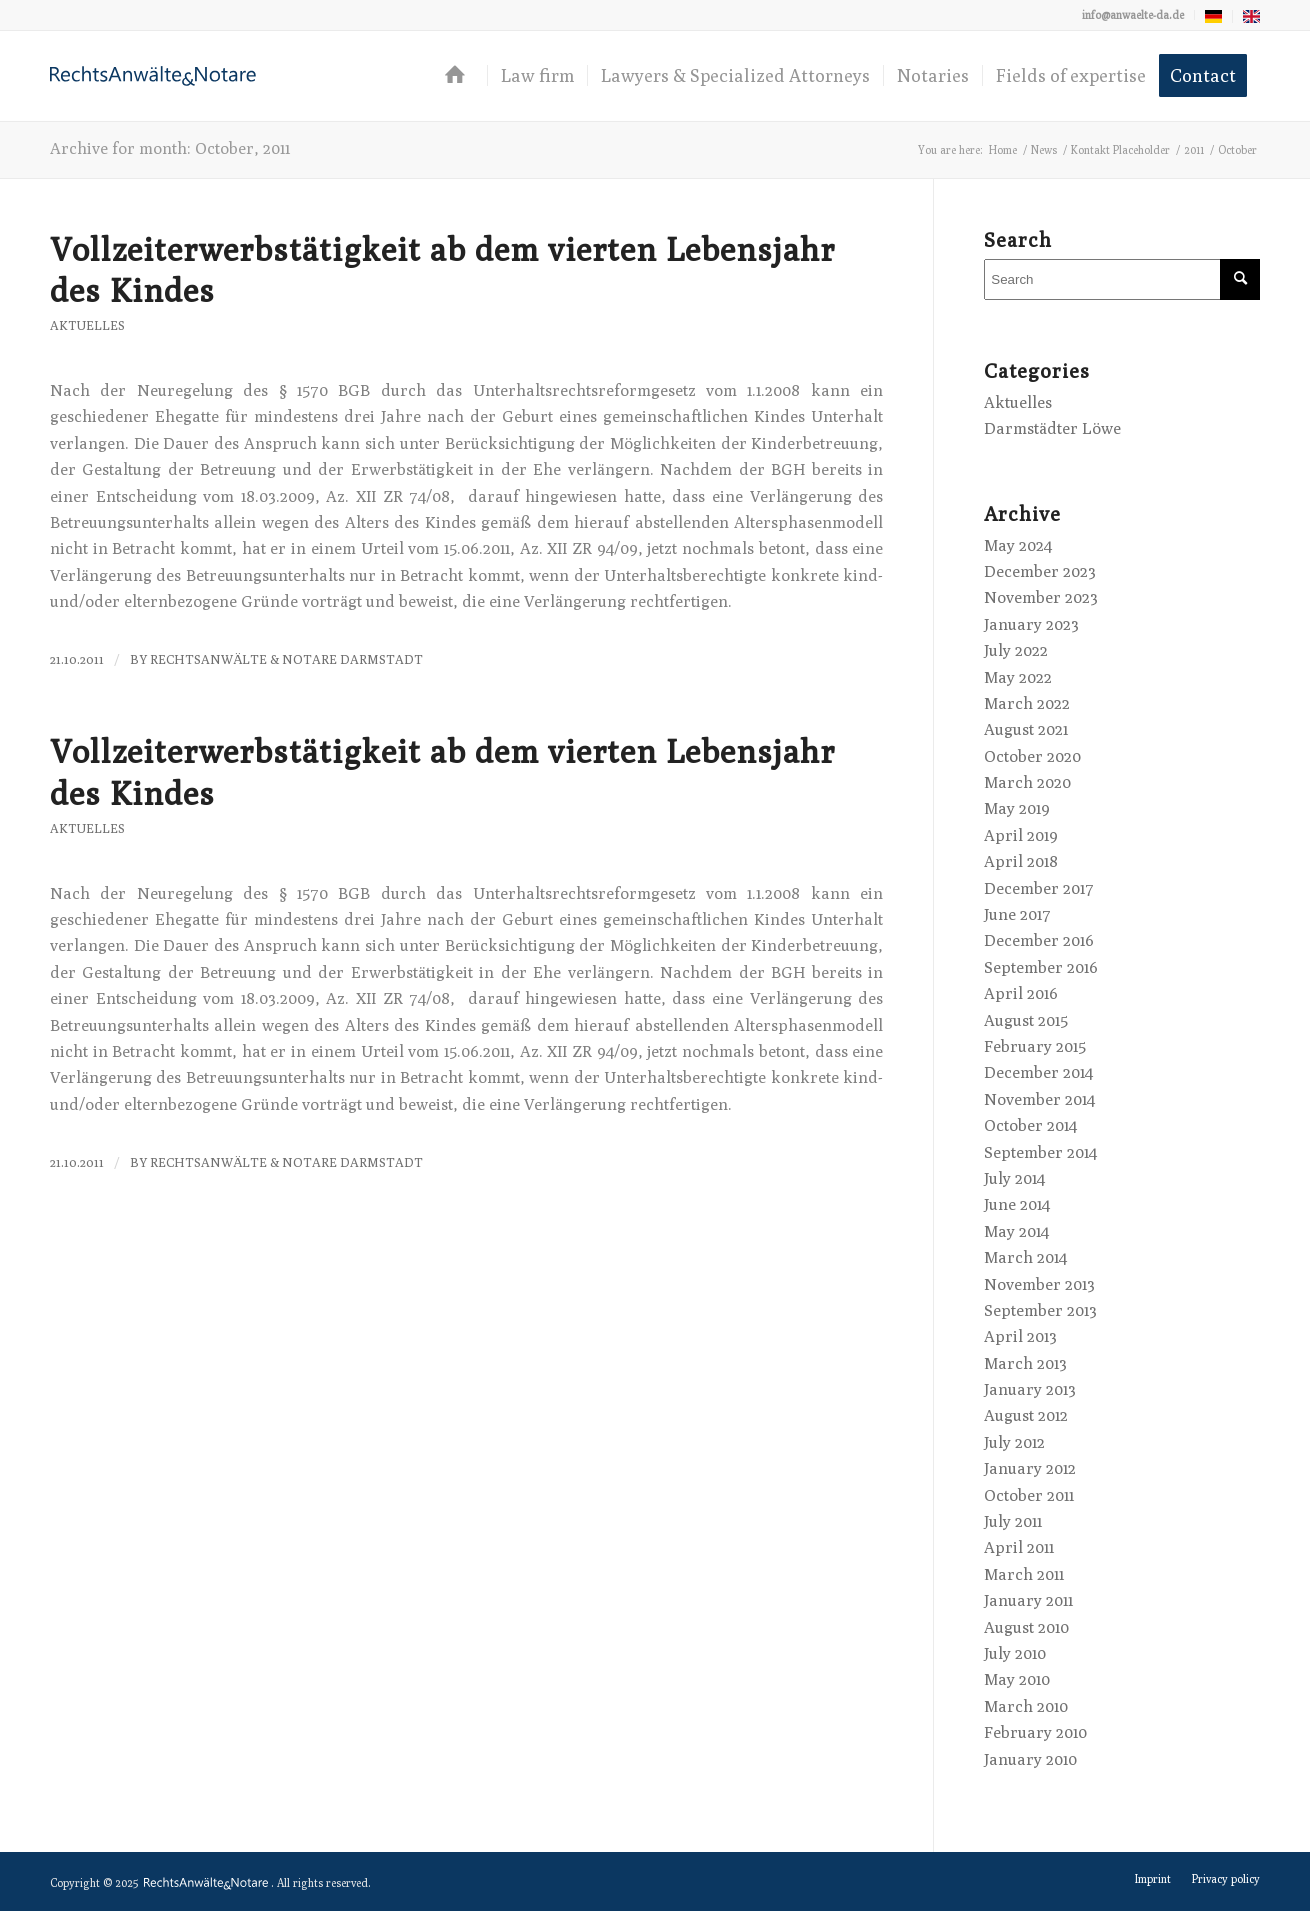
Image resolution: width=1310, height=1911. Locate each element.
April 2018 (1021, 861)
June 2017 (1017, 914)
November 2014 (1039, 1099)
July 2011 (1013, 1521)
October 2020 (1032, 756)
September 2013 (1040, 1310)
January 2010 (1030, 1759)
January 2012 (1030, 1468)
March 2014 (1025, 1257)
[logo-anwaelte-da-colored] (153, 76)
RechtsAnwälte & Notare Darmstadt (286, 659)
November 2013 (1039, 1284)
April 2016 (1021, 993)
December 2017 (1039, 888)
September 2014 (1040, 1152)
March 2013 (1025, 1363)
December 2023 (1040, 571)
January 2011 (1028, 1600)
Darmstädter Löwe (1052, 428)
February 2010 (1035, 1732)
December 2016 (1039, 940)
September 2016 (1041, 967)
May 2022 (1018, 677)
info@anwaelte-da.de (1133, 14)
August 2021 (1026, 729)
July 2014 (1014, 1178)
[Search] (1122, 279)
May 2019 (1017, 808)
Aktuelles (87, 325)
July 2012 (1014, 1442)
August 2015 (1026, 1020)
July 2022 (1016, 650)
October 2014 (1030, 1125)
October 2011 (1029, 1495)
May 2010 (1017, 1679)
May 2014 (1016, 1231)
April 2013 (1020, 1336)
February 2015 (1035, 1046)
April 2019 (1021, 835)
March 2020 (1027, 782)
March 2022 (1027, 703)
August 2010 (1026, 1627)
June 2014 (1017, 1204)
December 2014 (1038, 1072)
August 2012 (1026, 1415)
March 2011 (1024, 1574)
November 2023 (1041, 597)
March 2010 (1026, 1706)
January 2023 (1031, 624)
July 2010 (1015, 1653)
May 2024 (1018, 545)
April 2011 (1019, 1547)
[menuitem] (1133, 15)
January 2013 (1030, 1389)
